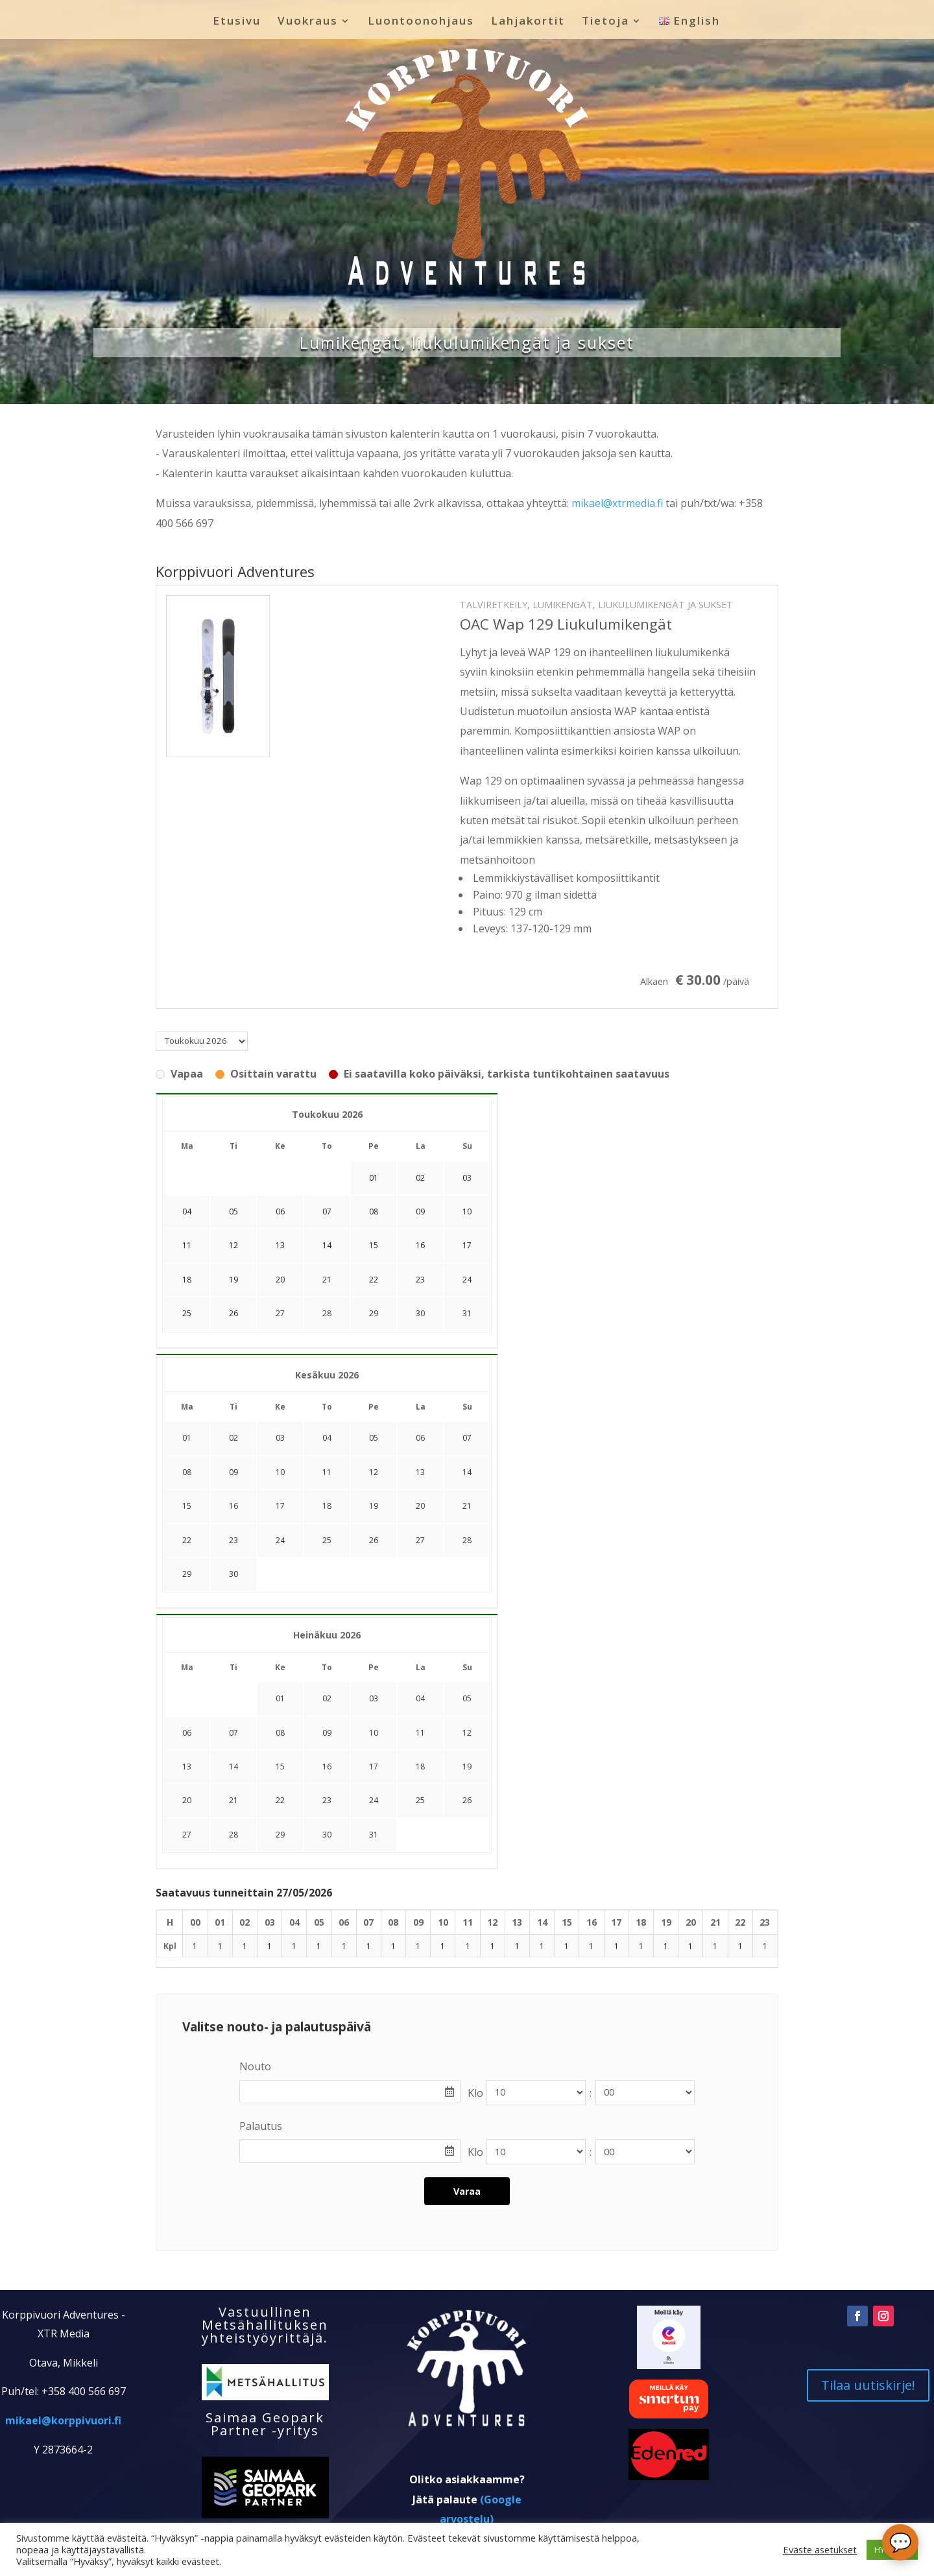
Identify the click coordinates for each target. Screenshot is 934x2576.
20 (420, 1505)
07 (467, 1437)
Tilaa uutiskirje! (868, 2385)
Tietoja (605, 22)
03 (280, 1437)
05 (373, 1437)
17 (280, 1505)
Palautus (260, 2126)
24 (280, 1540)
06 (420, 1437)
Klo (475, 2093)
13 (420, 1472)
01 (186, 1437)
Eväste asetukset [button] (820, 2549)
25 (326, 1540)
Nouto (255, 2066)
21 (467, 1505)
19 (373, 1505)
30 (420, 1313)
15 (186, 1505)
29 (373, 1313)
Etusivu (237, 22)
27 (280, 1313)
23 (233, 1540)
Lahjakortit (528, 22)
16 (233, 1505)
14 (467, 1472)
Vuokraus (308, 22)
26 (373, 1540)
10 (280, 1472)
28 (326, 1313)
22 (186, 1540)
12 (373, 1472)
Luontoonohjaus (421, 22)
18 (326, 1505)
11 (326, 1472)
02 (233, 1437)
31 (467, 1313)
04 (326, 1437)
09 (233, 1472)
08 (186, 1472)
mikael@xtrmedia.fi (617, 503)
